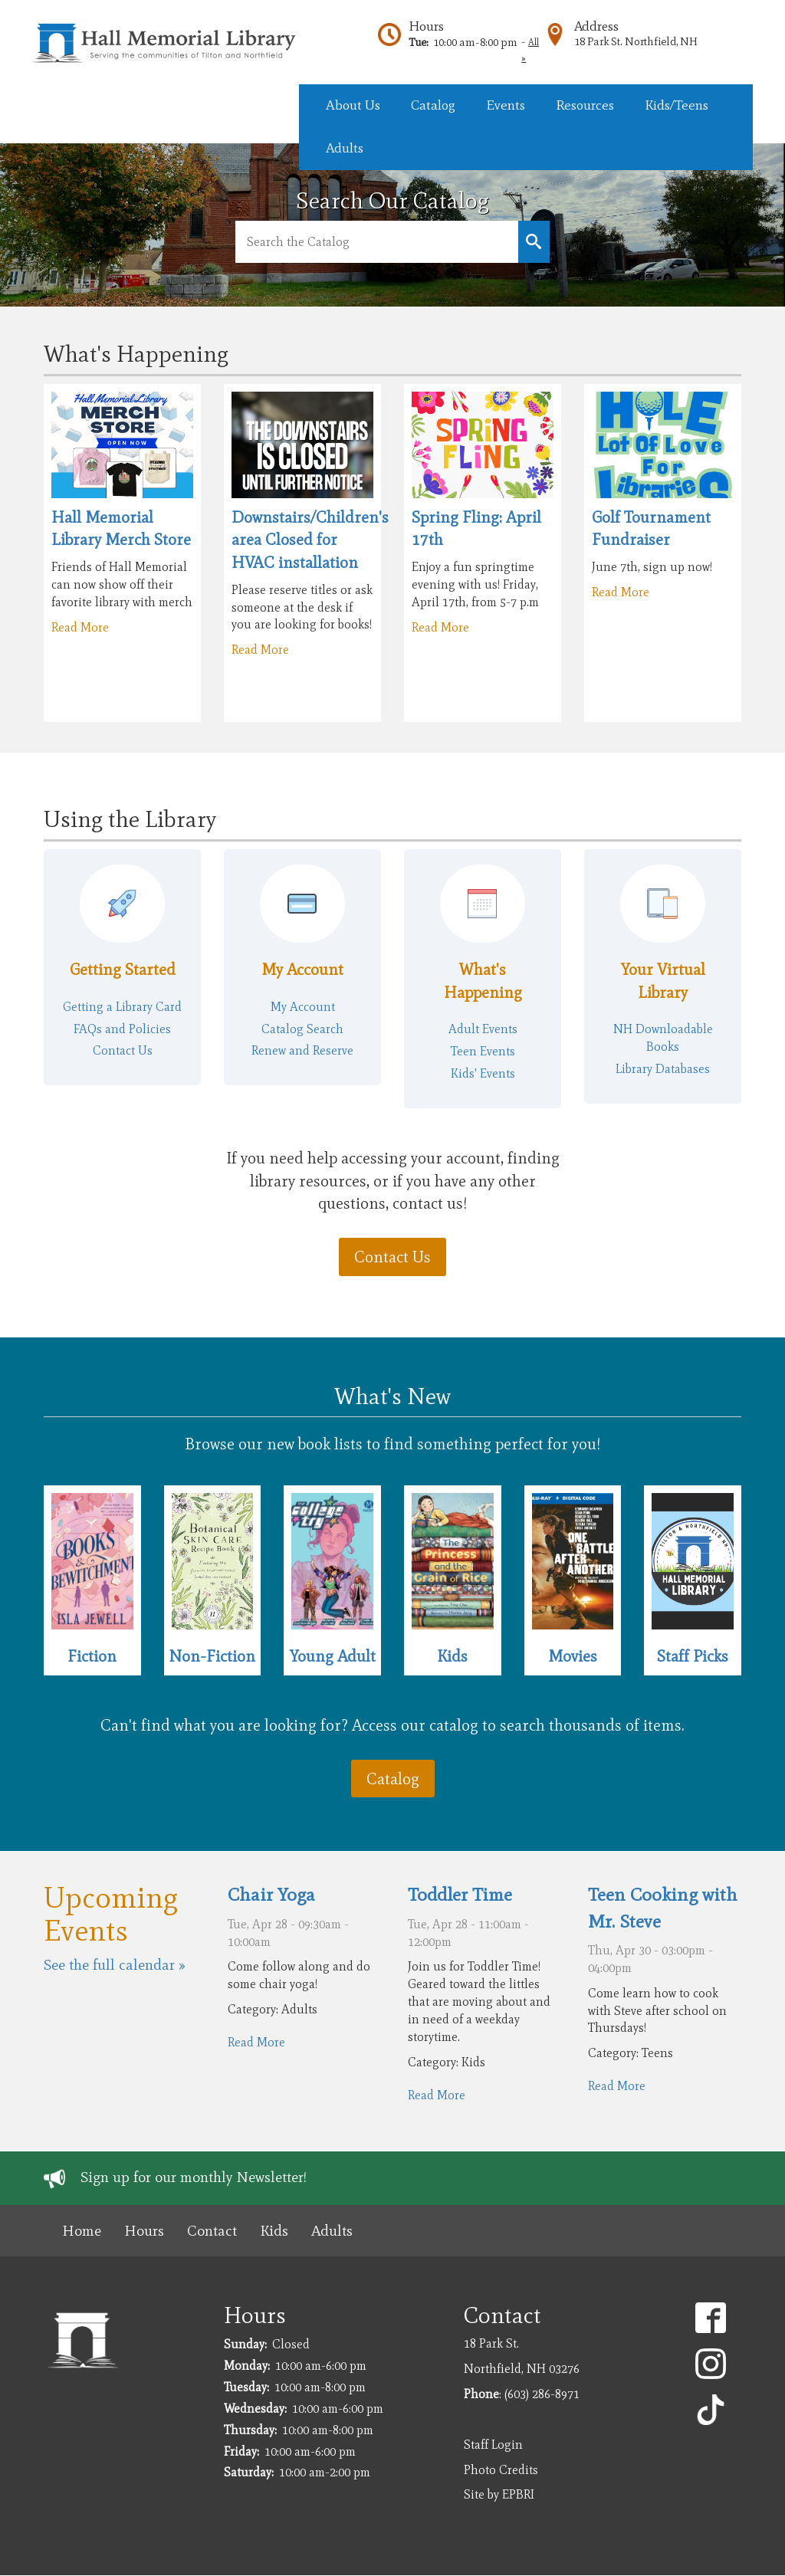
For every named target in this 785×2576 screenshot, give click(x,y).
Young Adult (333, 1655)
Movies (572, 1655)
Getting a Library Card (122, 1006)
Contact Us (123, 1050)
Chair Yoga (271, 1894)
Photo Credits (501, 2470)
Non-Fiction (212, 1655)
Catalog (392, 1778)
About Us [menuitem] (353, 105)
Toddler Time (460, 1894)
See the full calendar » (115, 1965)
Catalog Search (302, 1029)
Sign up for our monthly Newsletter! (193, 2177)
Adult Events (482, 1029)
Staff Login (493, 2444)
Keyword (534, 242)
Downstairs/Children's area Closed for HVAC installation (310, 539)
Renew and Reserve (302, 1050)
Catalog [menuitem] (433, 105)
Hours (426, 26)
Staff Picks (692, 1655)
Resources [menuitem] (585, 105)
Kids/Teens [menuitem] (676, 105)
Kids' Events (483, 1073)
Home (81, 2231)
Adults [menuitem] (344, 147)
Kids (452, 1655)
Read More (80, 627)
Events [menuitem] (505, 105)
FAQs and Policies (122, 1029)
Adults (332, 2231)
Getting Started (123, 969)
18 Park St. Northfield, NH (636, 41)
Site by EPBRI (499, 2494)
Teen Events (483, 1051)
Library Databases (663, 1069)
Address (596, 26)
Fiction (92, 1655)
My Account (302, 969)
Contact (212, 2231)
